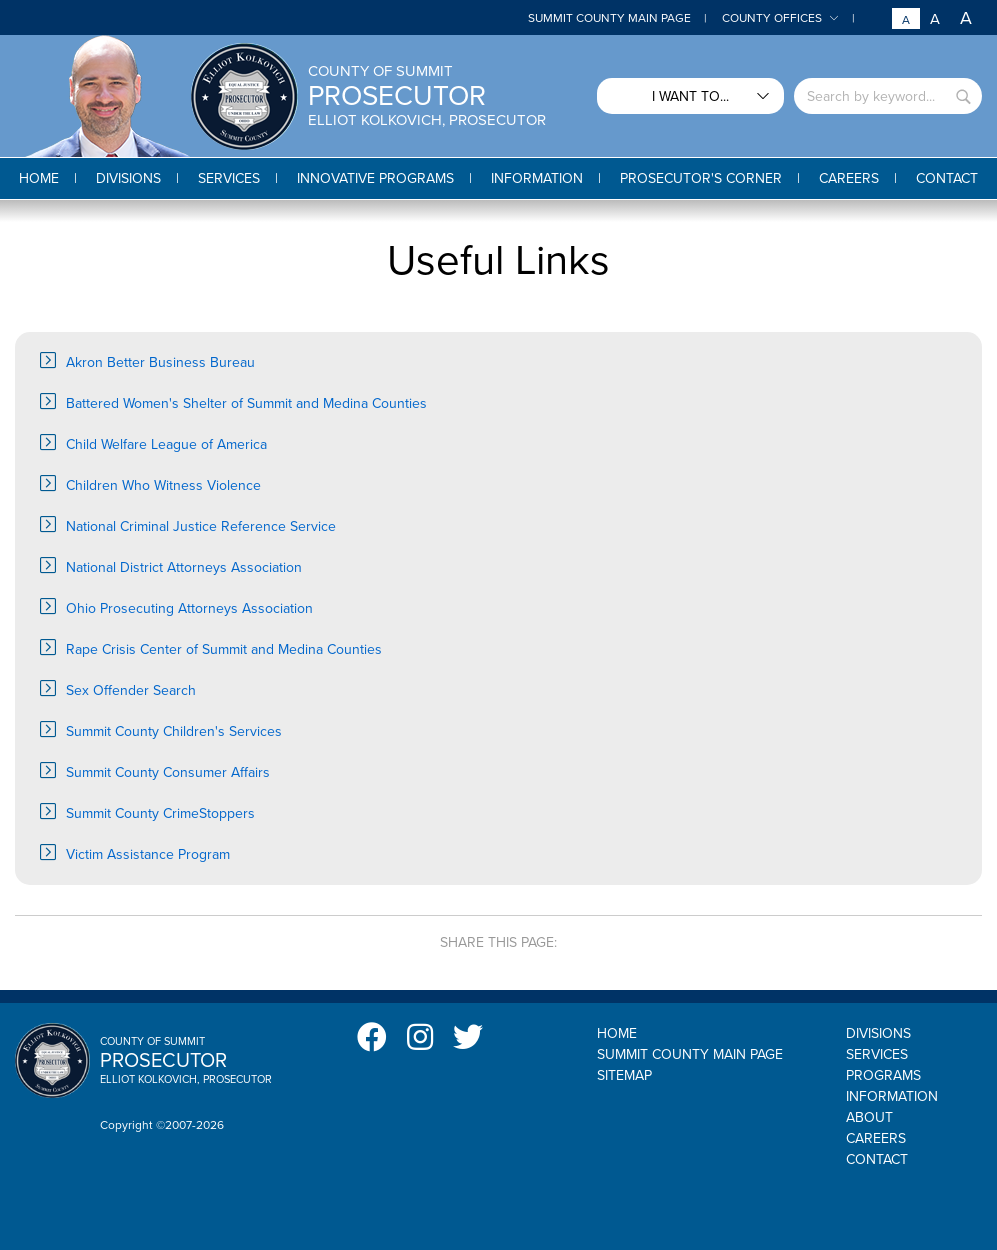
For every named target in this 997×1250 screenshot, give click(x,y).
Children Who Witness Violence (163, 485)
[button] (128, 178)
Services (877, 1054)
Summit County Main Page (609, 18)
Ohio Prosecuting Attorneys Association (189, 608)
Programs (883, 1075)
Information (892, 1096)
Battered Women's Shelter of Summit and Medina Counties (246, 403)
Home (617, 1033)
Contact (877, 1159)
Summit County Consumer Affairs (168, 772)
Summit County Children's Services (174, 731)
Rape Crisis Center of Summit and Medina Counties (224, 649)
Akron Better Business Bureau (160, 362)
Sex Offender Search (131, 690)
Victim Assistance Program (148, 854)
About (869, 1117)
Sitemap (624, 1075)
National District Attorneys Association (184, 567)
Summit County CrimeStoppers (160, 813)
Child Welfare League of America (166, 444)
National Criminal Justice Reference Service (201, 526)
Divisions (878, 1033)
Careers (876, 1138)
